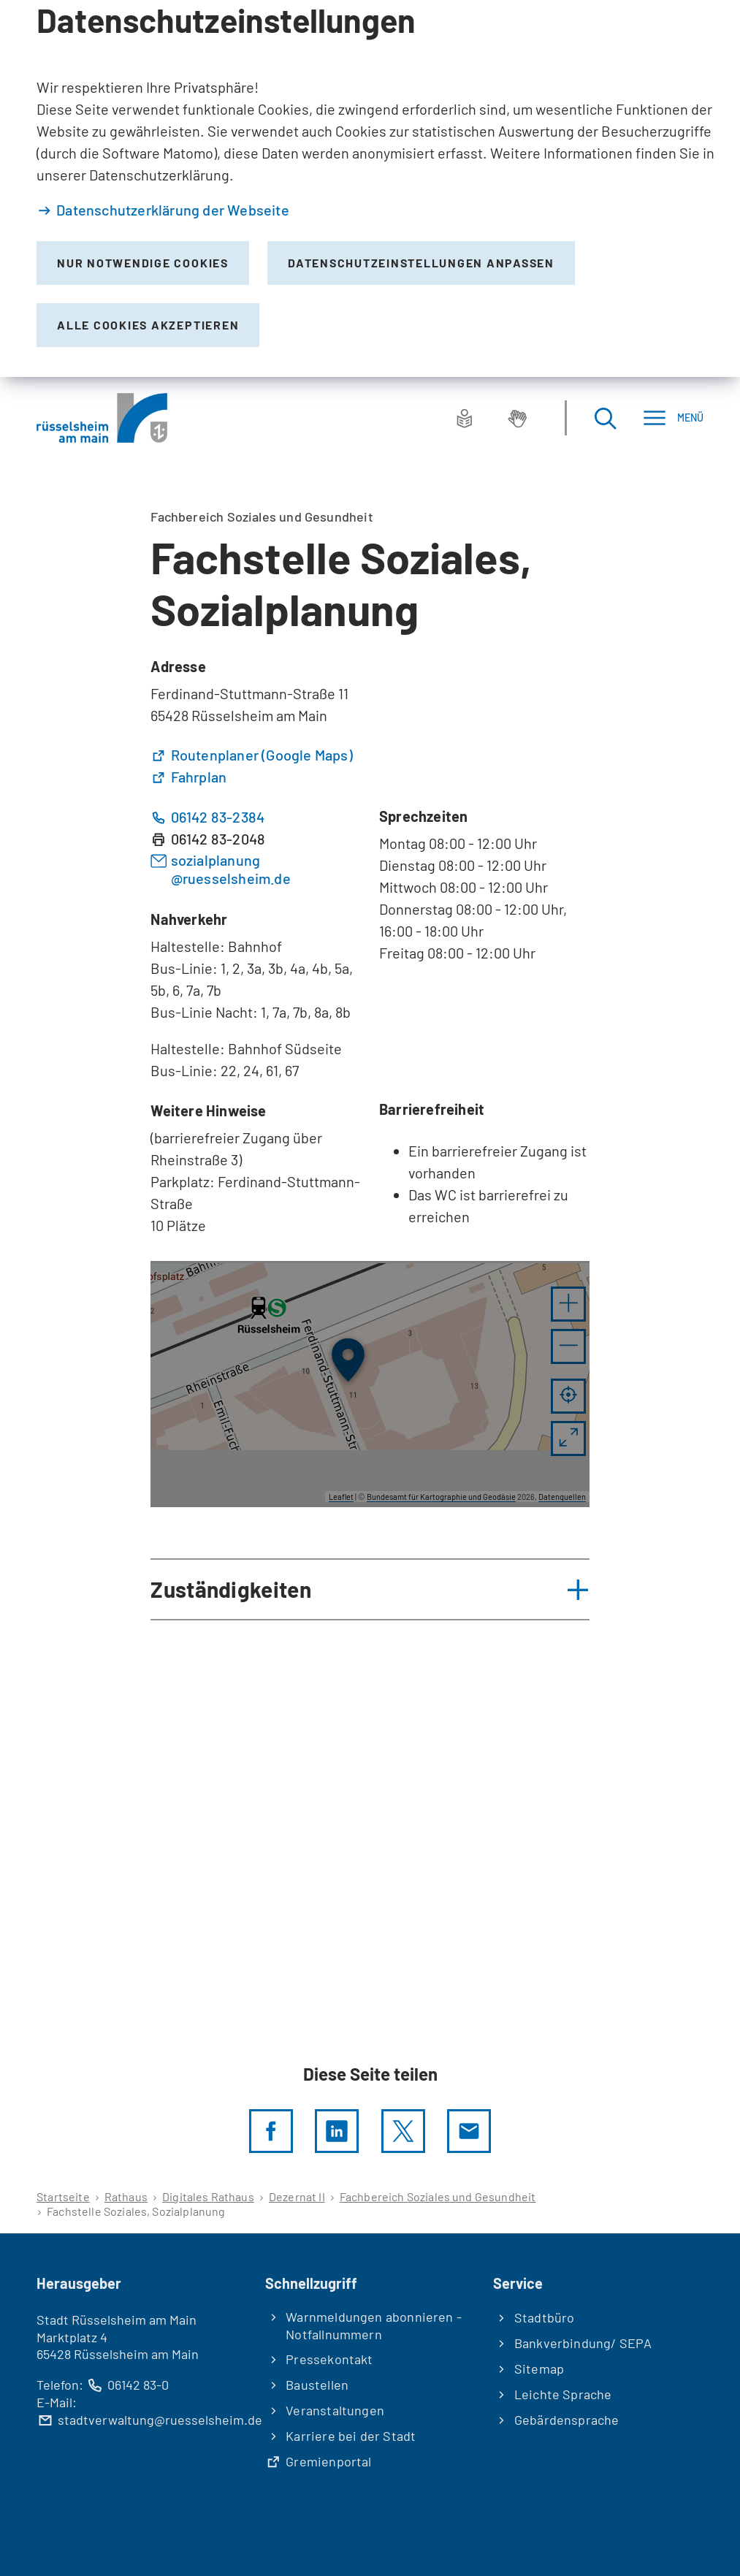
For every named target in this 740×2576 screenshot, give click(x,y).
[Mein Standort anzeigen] (568, 1396)
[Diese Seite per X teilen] (403, 2131)
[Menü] (673, 417)
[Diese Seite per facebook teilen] (271, 2131)
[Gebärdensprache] (517, 417)
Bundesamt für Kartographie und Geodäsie (441, 1496)
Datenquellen (562, 1496)
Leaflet (341, 1496)
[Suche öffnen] (604, 417)
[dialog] (370, 188)
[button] (568, 1304)
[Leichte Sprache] (464, 417)
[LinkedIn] (337, 2131)
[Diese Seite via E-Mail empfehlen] (469, 2131)
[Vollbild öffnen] (568, 1438)
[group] (369, 1384)
